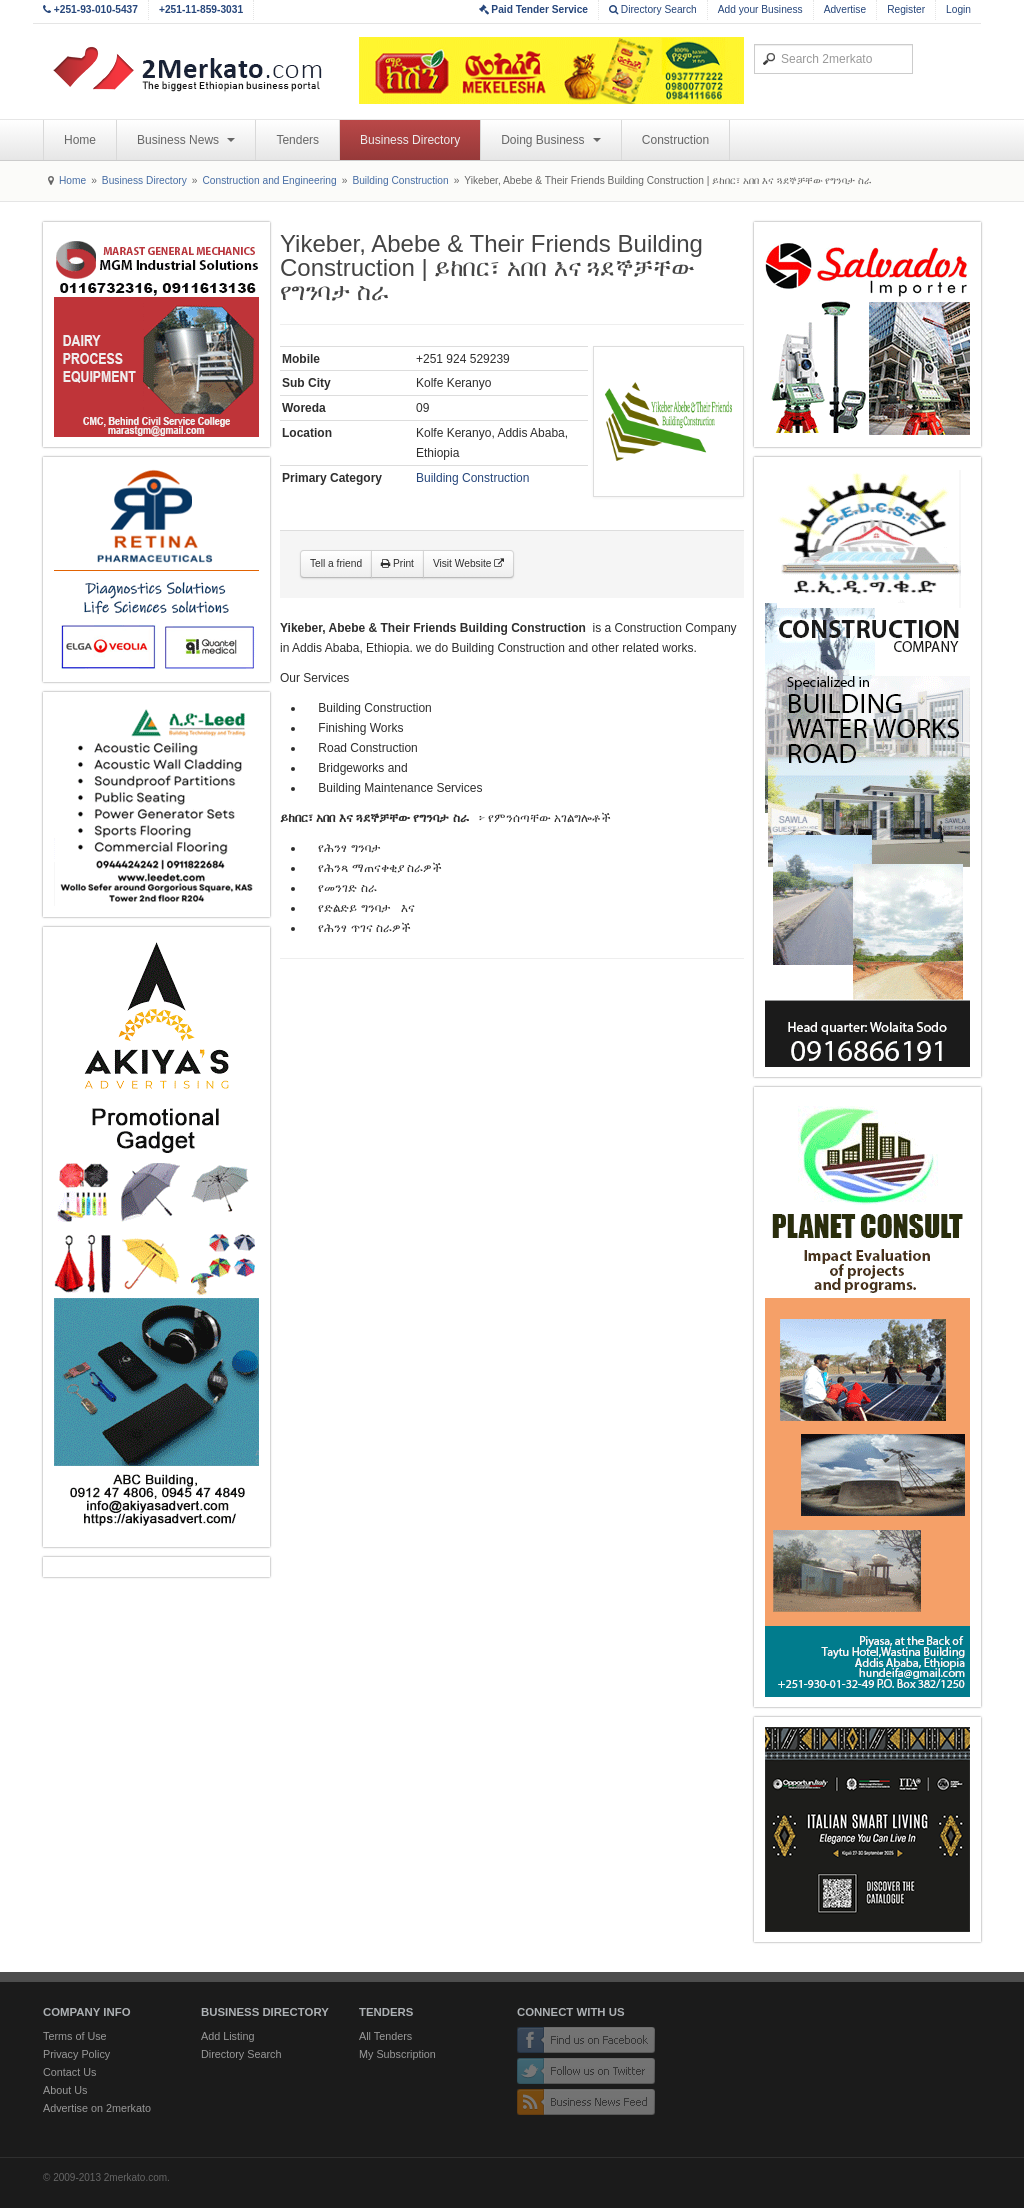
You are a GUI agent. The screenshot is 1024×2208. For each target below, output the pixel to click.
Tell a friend (336, 563)
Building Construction (400, 180)
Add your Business (760, 9)
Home (80, 140)
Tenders (297, 140)
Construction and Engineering (269, 180)
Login (958, 9)
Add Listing (227, 2036)
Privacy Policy (76, 2054)
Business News (186, 140)
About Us (65, 2090)
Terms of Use (75, 2036)
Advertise (845, 9)
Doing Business (551, 140)
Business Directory (410, 140)
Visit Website (468, 563)
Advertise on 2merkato (97, 2108)
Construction (675, 140)
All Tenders (385, 2036)
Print (397, 563)
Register (906, 9)
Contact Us (69, 2072)
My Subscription (397, 2054)
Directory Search (653, 9)
